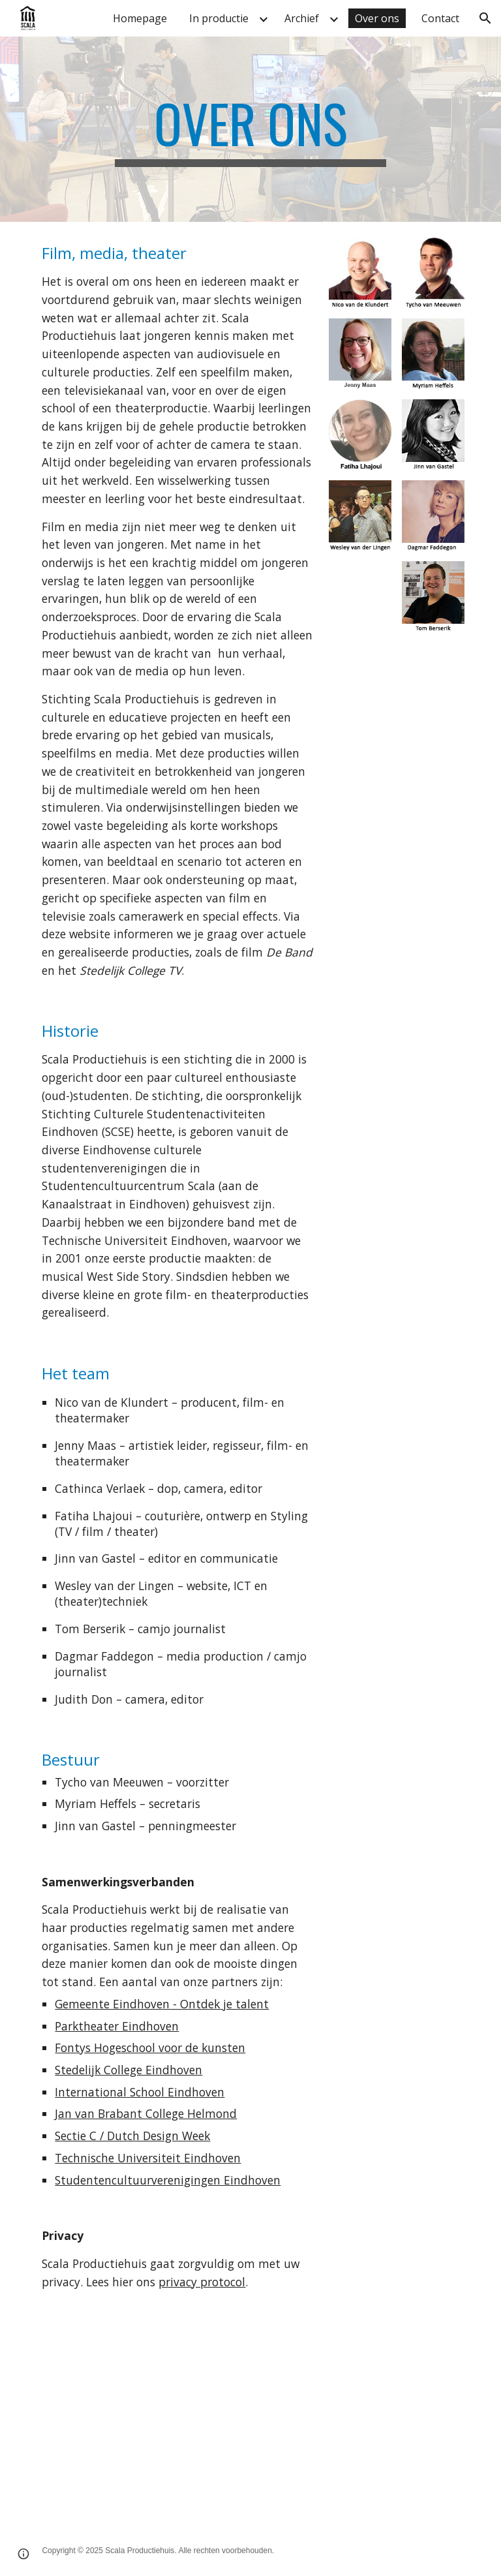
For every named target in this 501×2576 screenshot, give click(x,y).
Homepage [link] (140, 18)
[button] (485, 18)
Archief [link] (301, 18)
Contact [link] (440, 18)
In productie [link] (219, 18)
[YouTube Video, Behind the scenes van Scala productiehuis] (141, 2438)
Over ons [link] (377, 18)
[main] (250, 129)
